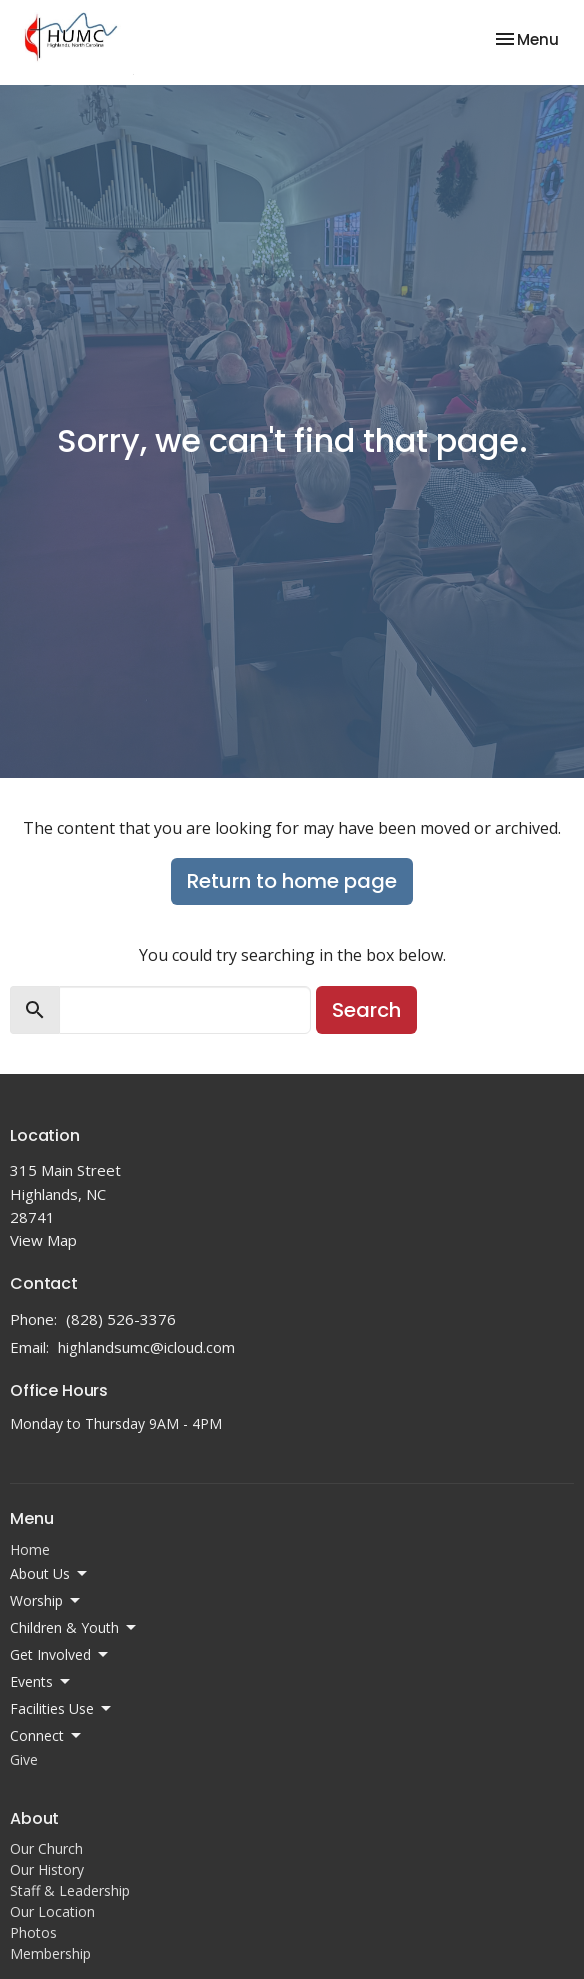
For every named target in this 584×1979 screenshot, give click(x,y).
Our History (47, 1869)
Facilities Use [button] (62, 1709)
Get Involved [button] (60, 1655)
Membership (50, 1953)
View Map (43, 1240)
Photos (33, 1932)
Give (24, 1759)
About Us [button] (50, 1574)
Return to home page (292, 881)
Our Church (46, 1848)
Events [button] (41, 1682)
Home (30, 1549)
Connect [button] (47, 1736)
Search (366, 1010)
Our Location (52, 1911)
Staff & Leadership (70, 1890)
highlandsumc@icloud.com (146, 1347)
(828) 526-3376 (121, 1319)
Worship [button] (46, 1601)
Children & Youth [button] (74, 1628)
